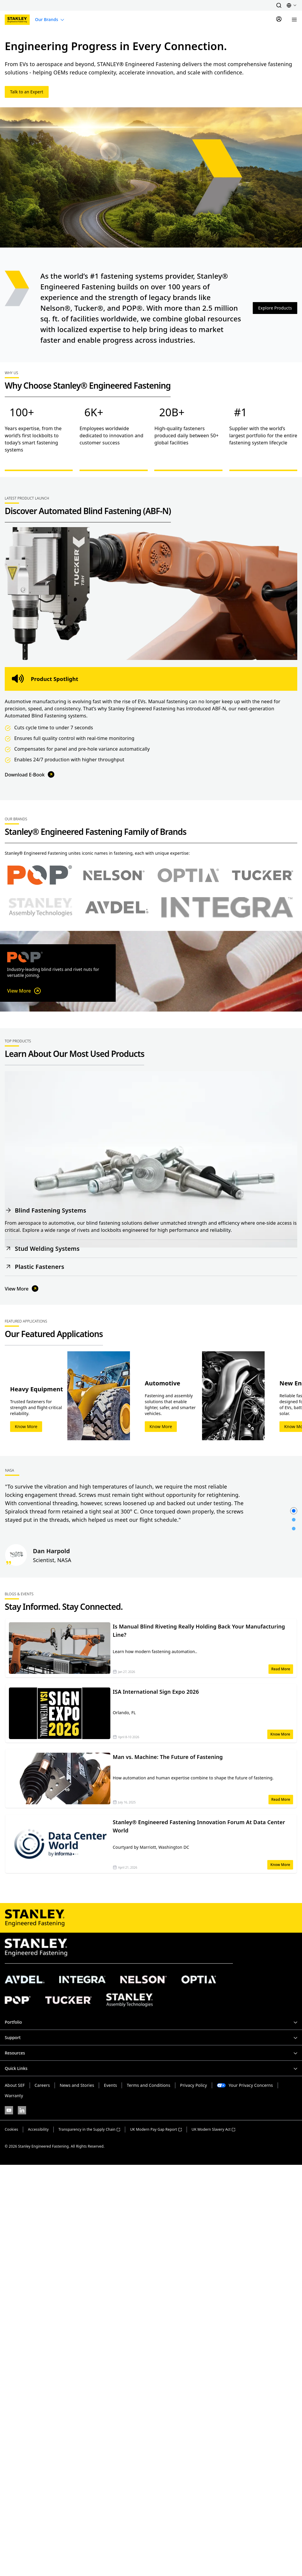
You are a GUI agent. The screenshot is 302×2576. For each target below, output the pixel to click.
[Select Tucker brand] (262, 875)
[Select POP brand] (40, 875)
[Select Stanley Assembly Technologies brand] (40, 907)
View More (24, 991)
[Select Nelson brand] (114, 875)
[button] (279, 5)
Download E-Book (30, 774)
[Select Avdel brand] (116, 907)
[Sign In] (279, 19)
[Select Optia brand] (188, 875)
